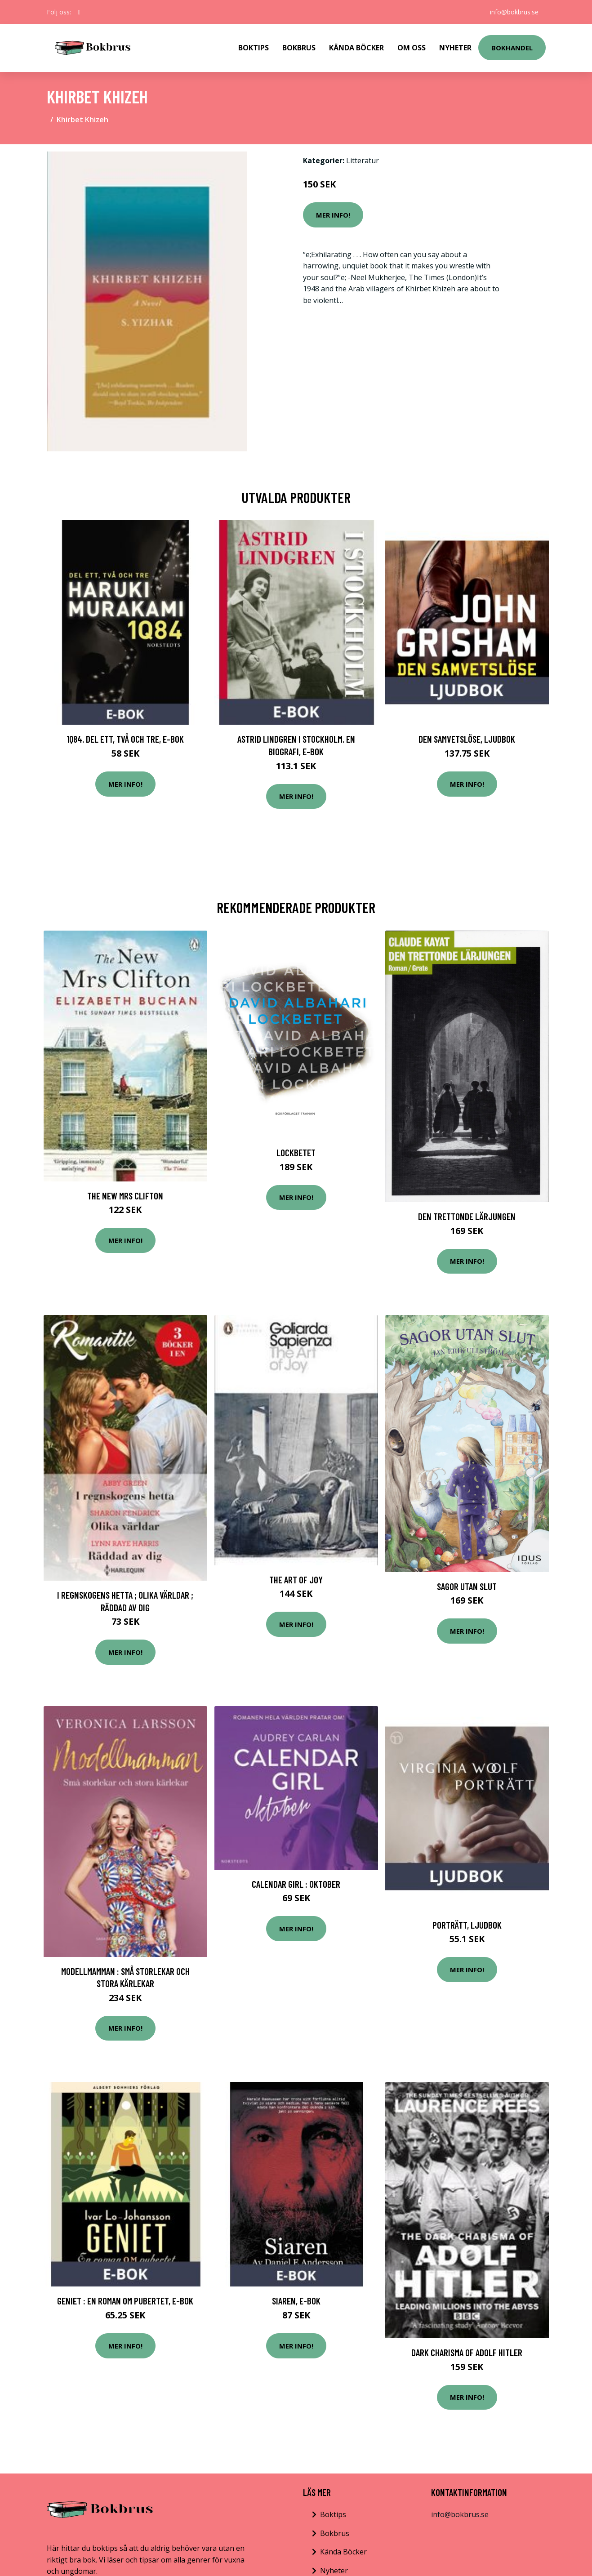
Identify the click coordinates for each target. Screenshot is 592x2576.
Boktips (253, 48)
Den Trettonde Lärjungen (467, 1216)
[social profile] (79, 12)
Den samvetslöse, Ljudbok (466, 738)
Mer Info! (333, 214)
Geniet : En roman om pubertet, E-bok (125, 2300)
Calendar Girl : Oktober (296, 1884)
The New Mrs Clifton (125, 1195)
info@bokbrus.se (514, 12)
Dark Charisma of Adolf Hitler (466, 2352)
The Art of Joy (296, 1579)
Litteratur (362, 160)
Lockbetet (296, 1152)
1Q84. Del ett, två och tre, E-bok (125, 738)
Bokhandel (512, 47)
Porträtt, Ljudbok (467, 1924)
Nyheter (455, 48)
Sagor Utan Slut (467, 1586)
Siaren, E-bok (296, 2300)
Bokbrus (299, 48)
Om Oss (411, 48)
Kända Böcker (356, 48)
